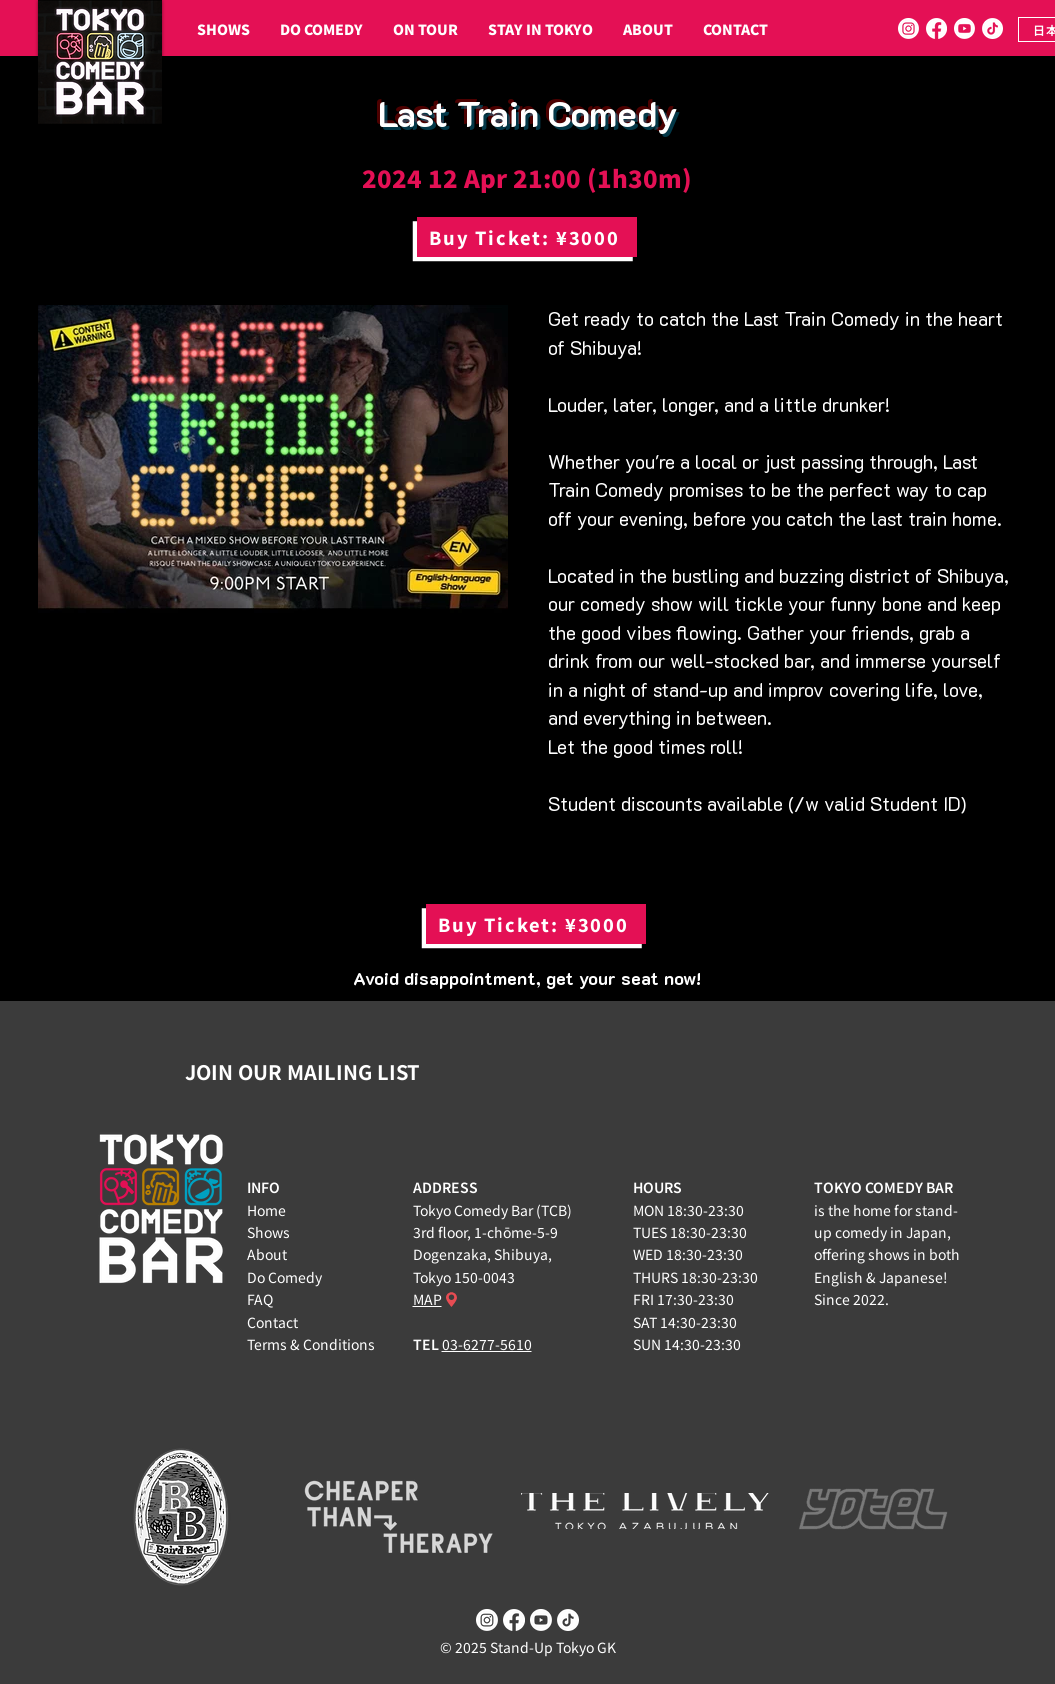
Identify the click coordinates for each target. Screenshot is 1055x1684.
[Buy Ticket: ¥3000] (527, 237)
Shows (268, 1232)
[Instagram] (908, 28)
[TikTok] (992, 28)
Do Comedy (284, 1277)
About (267, 1254)
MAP (427, 1299)
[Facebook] (936, 28)
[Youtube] (964, 28)
